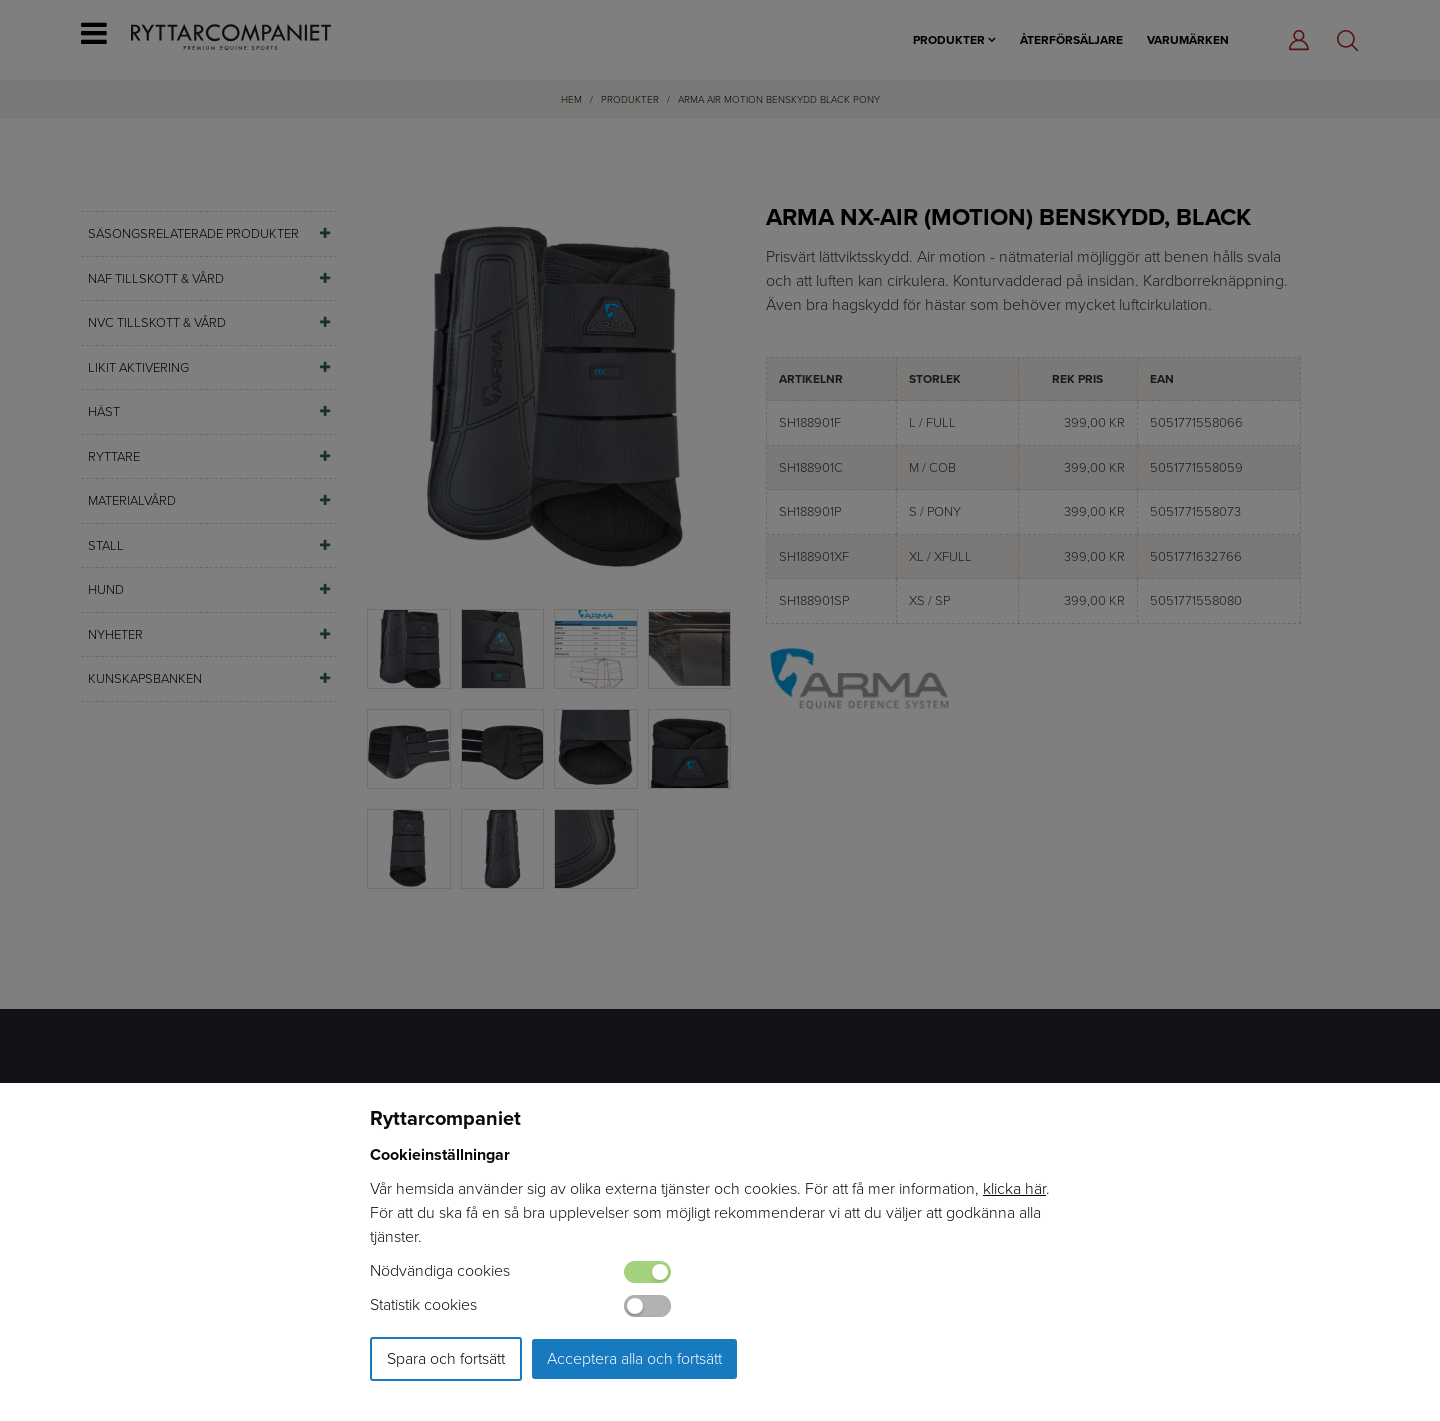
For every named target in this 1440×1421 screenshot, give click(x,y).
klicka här (1014, 1188)
